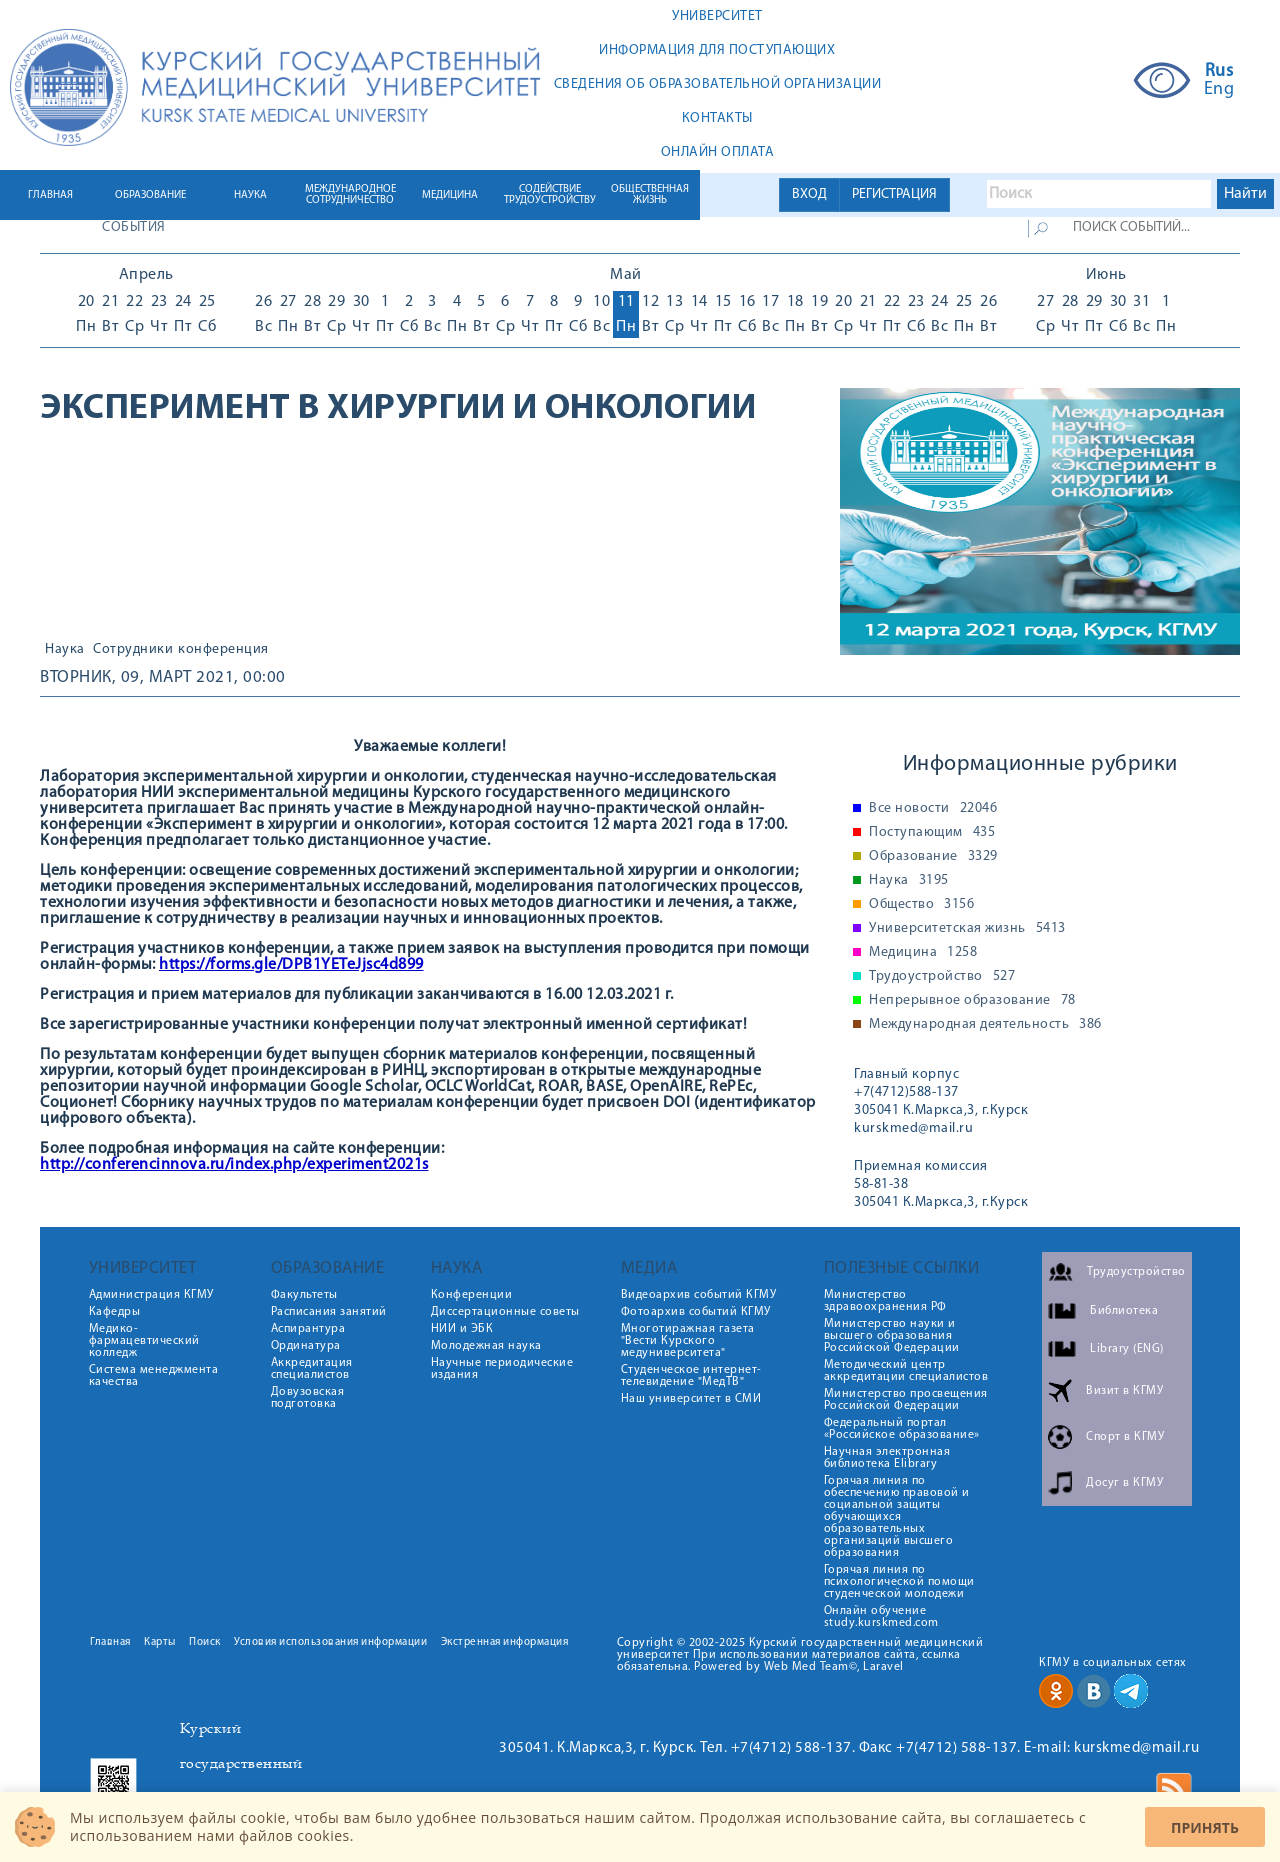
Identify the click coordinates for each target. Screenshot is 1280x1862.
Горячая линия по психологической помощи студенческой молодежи (899, 1582)
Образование (933, 857)
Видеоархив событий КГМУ (699, 1295)
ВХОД (809, 194)
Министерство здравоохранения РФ (885, 1301)
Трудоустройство (942, 977)
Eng (1219, 90)
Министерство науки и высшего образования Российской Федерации (892, 1336)
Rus (1219, 72)
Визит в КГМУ (1124, 1391)
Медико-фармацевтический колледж (144, 1341)
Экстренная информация (505, 1642)
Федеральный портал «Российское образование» (902, 1429)
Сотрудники (133, 650)
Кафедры (115, 1312)
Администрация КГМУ (151, 1295)
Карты (160, 1642)
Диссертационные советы (505, 1312)
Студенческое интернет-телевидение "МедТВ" (691, 1376)
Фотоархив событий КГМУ (696, 1312)
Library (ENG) (1127, 1349)
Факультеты (304, 1295)
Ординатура (306, 1346)
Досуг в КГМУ (1124, 1483)
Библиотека (1124, 1311)
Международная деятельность (985, 1025)
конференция (223, 650)
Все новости (933, 809)
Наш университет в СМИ (691, 1399)
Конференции (472, 1295)
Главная (110, 1642)
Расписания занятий (329, 1312)
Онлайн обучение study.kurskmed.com (881, 1617)
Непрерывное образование (972, 1001)
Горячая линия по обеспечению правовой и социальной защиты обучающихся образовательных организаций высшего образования (897, 1517)
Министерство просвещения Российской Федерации (906, 1400)
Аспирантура (308, 1329)
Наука (65, 650)
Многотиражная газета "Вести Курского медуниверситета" (688, 1341)
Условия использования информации (330, 1642)
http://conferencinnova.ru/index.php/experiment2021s (234, 1165)
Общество (921, 905)
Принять (1205, 1827)
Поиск (205, 1642)
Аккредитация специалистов (312, 1369)
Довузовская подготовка (308, 1398)
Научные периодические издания (502, 1369)
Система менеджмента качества (154, 1376)
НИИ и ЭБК (462, 1329)
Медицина (923, 953)
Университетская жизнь (967, 929)
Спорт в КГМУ (1125, 1437)
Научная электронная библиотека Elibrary (887, 1458)
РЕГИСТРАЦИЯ (894, 194)
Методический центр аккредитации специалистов (906, 1371)
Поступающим (932, 833)
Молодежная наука (486, 1346)
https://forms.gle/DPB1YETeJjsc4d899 (291, 965)
